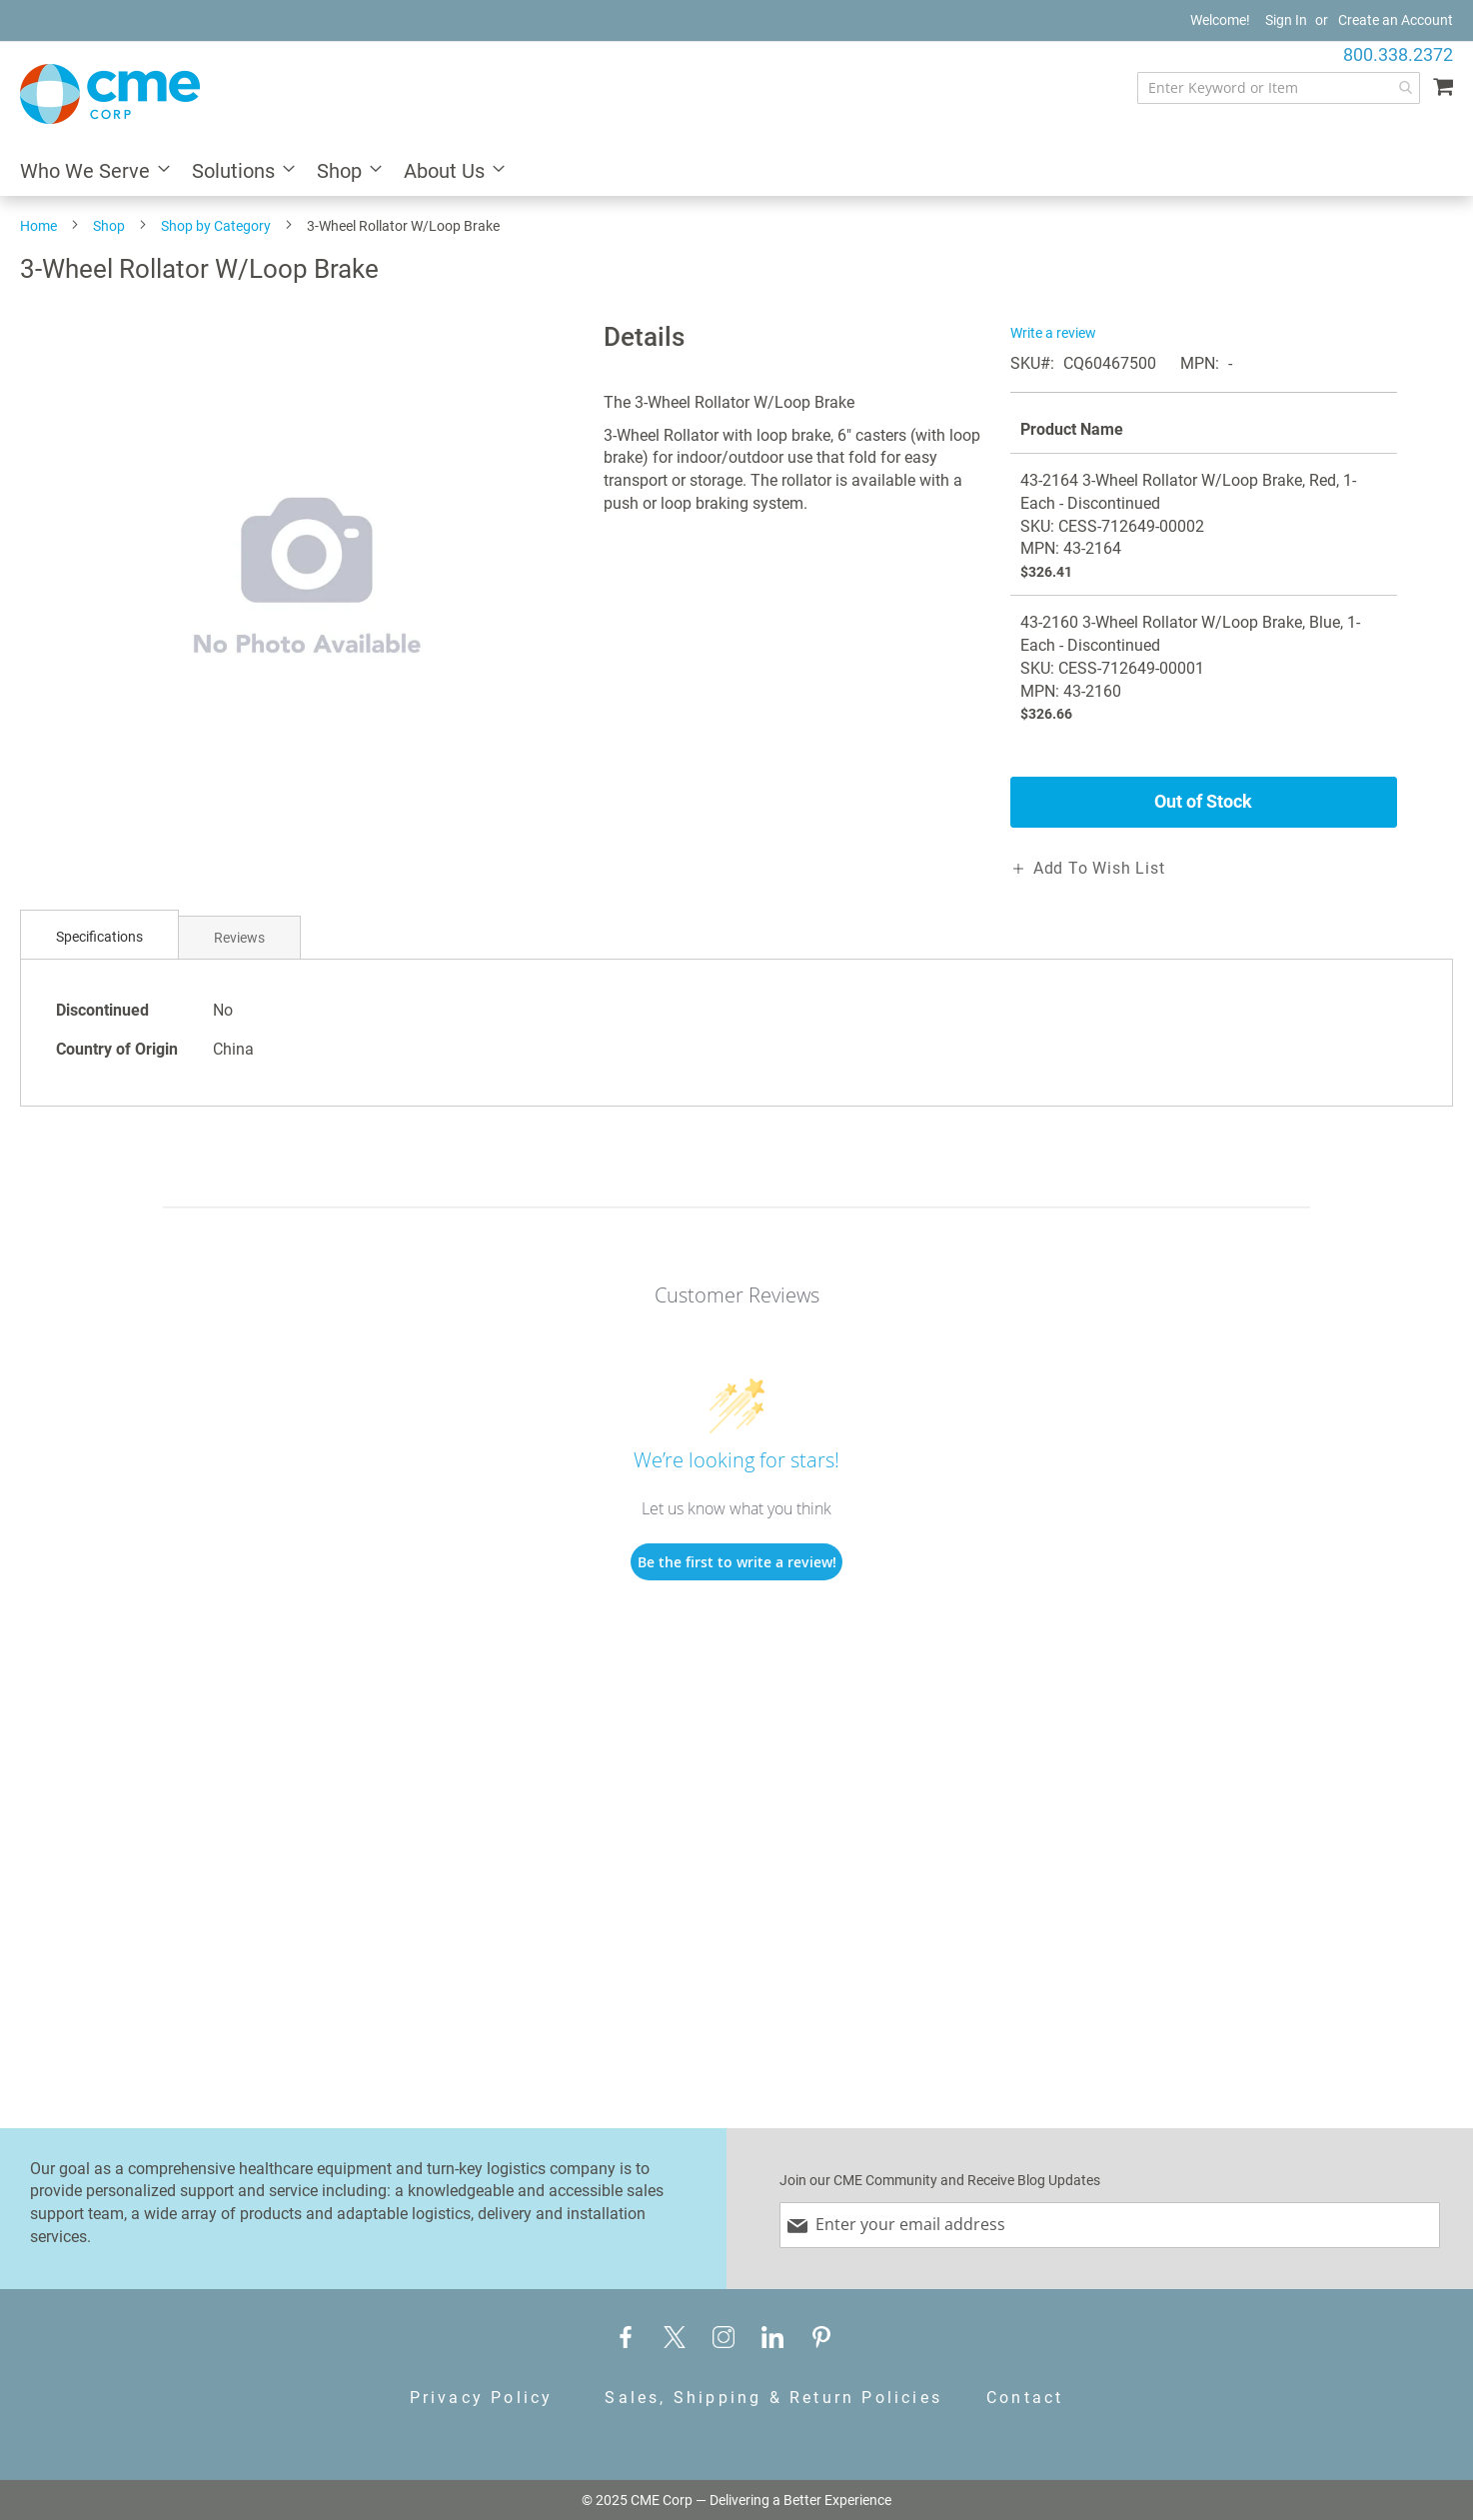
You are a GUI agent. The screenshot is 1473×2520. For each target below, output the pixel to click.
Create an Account (1395, 20)
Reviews (239, 938)
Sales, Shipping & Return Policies (773, 2397)
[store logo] (110, 94)
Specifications (99, 937)
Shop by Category (216, 226)
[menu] (736, 172)
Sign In (1286, 20)
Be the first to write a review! (737, 1561)
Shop (109, 226)
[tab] (99, 937)
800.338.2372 (1398, 54)
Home (38, 226)
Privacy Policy (482, 2397)
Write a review (1053, 333)
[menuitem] (89, 172)
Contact (1024, 2397)
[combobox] (1278, 88)
